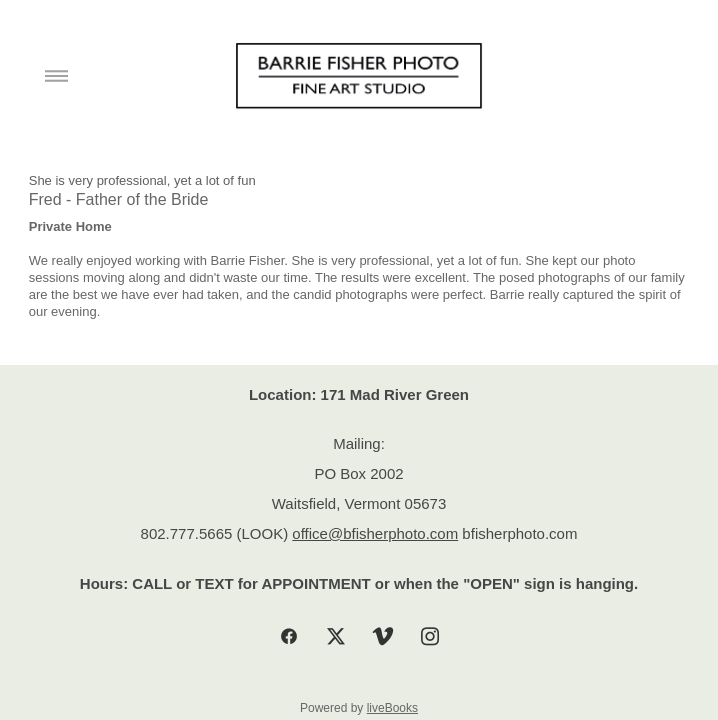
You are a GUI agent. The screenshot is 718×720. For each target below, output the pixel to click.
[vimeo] (382, 637)
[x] (335, 637)
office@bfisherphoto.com (375, 533)
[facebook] (288, 637)
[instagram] (429, 637)
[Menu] (56, 76)
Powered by (359, 708)
